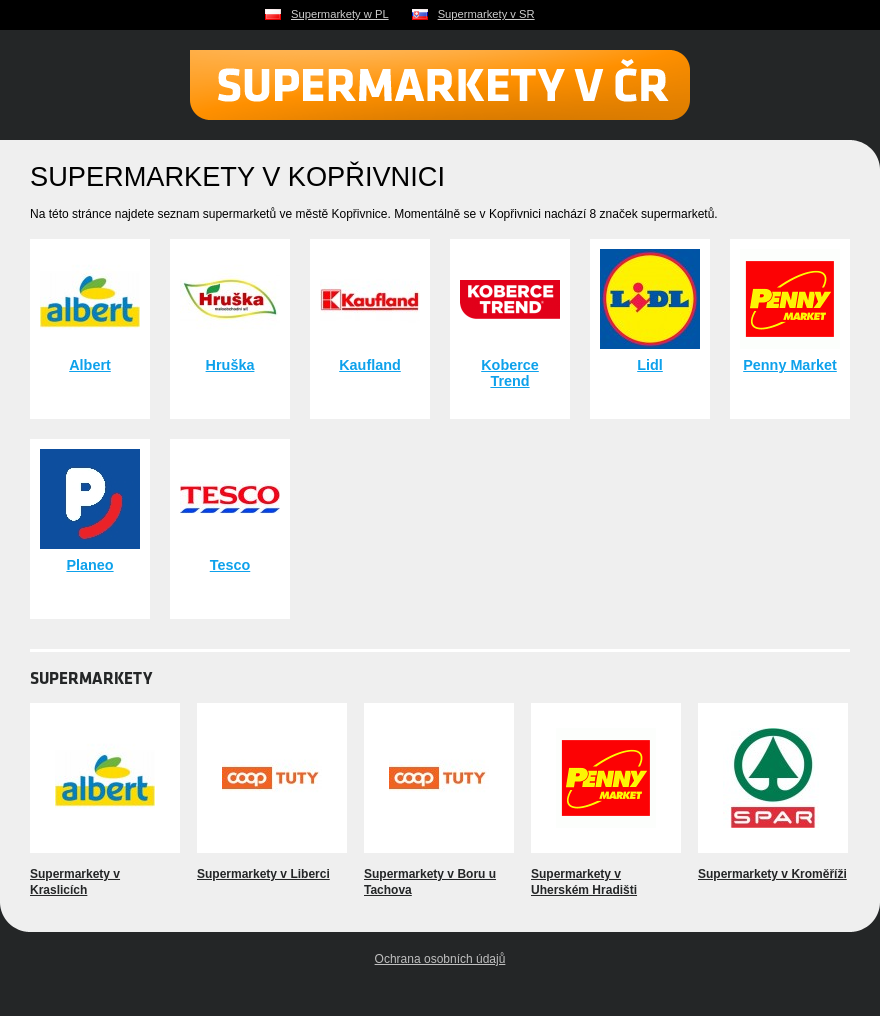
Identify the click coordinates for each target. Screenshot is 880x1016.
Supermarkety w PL (340, 14)
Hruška (230, 365)
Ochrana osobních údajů (440, 959)
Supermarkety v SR (486, 14)
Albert (90, 365)
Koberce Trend (510, 373)
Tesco (230, 565)
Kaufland (370, 365)
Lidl (650, 365)
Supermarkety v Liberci (263, 874)
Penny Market (790, 365)
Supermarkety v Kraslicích (75, 882)
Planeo (89, 565)
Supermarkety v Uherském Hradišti (584, 882)
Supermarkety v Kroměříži (772, 874)
